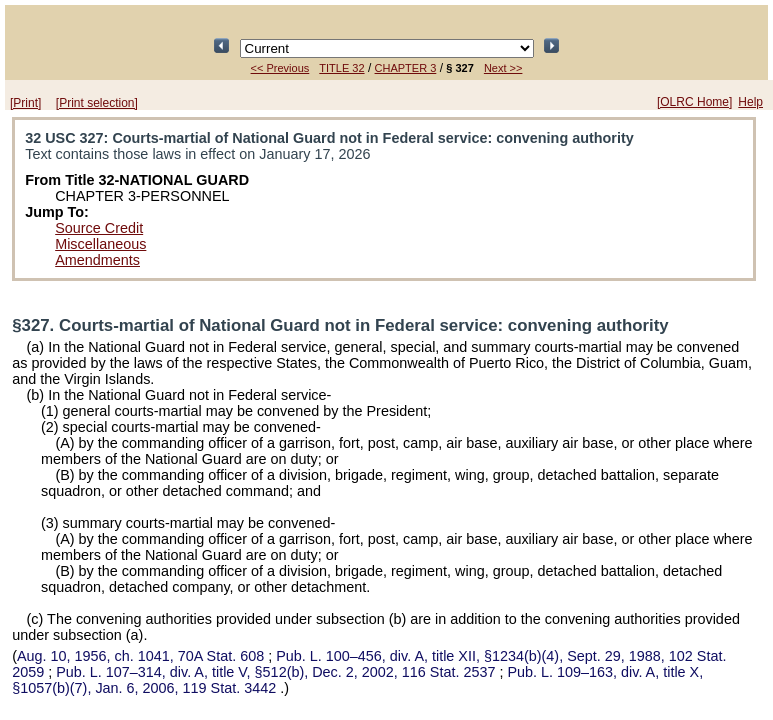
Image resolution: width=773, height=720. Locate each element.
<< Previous (280, 68)
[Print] (25, 103)
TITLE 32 (341, 68)
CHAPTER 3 (406, 68)
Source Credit (99, 228)
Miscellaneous (100, 244)
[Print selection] (97, 103)
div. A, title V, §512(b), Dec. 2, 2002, (277, 672)
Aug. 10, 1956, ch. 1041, (142, 656)
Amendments (97, 260)
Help (750, 102)
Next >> (503, 68)
